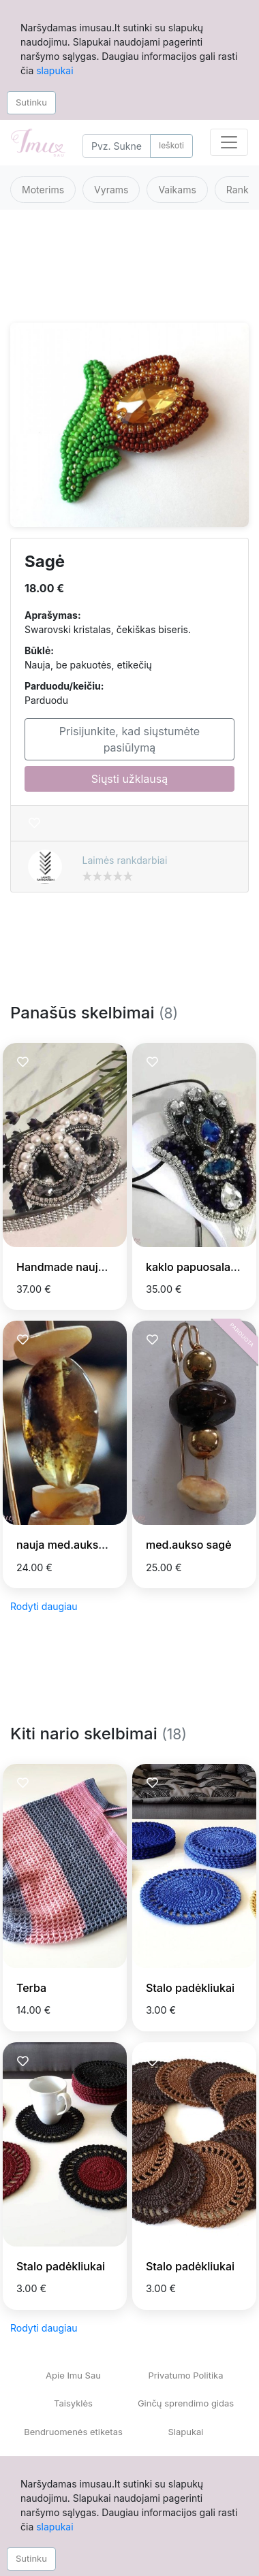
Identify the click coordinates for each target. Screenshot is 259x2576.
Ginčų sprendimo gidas (186, 2403)
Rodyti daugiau (44, 1606)
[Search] (116, 146)
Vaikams (177, 189)
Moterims (43, 189)
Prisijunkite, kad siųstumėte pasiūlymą (129, 739)
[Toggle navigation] (229, 142)
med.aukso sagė (189, 1544)
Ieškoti (171, 145)
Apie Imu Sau (73, 2375)
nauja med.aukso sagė (74, 1544)
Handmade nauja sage (74, 1267)
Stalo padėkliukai (190, 1988)
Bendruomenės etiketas (73, 2431)
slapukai (54, 70)
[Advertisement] (127, 274)
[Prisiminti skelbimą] (34, 823)
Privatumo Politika (186, 2375)
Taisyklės (73, 2403)
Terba (31, 1988)
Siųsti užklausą (129, 779)
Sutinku (31, 102)
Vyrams (111, 189)
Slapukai (185, 2431)
